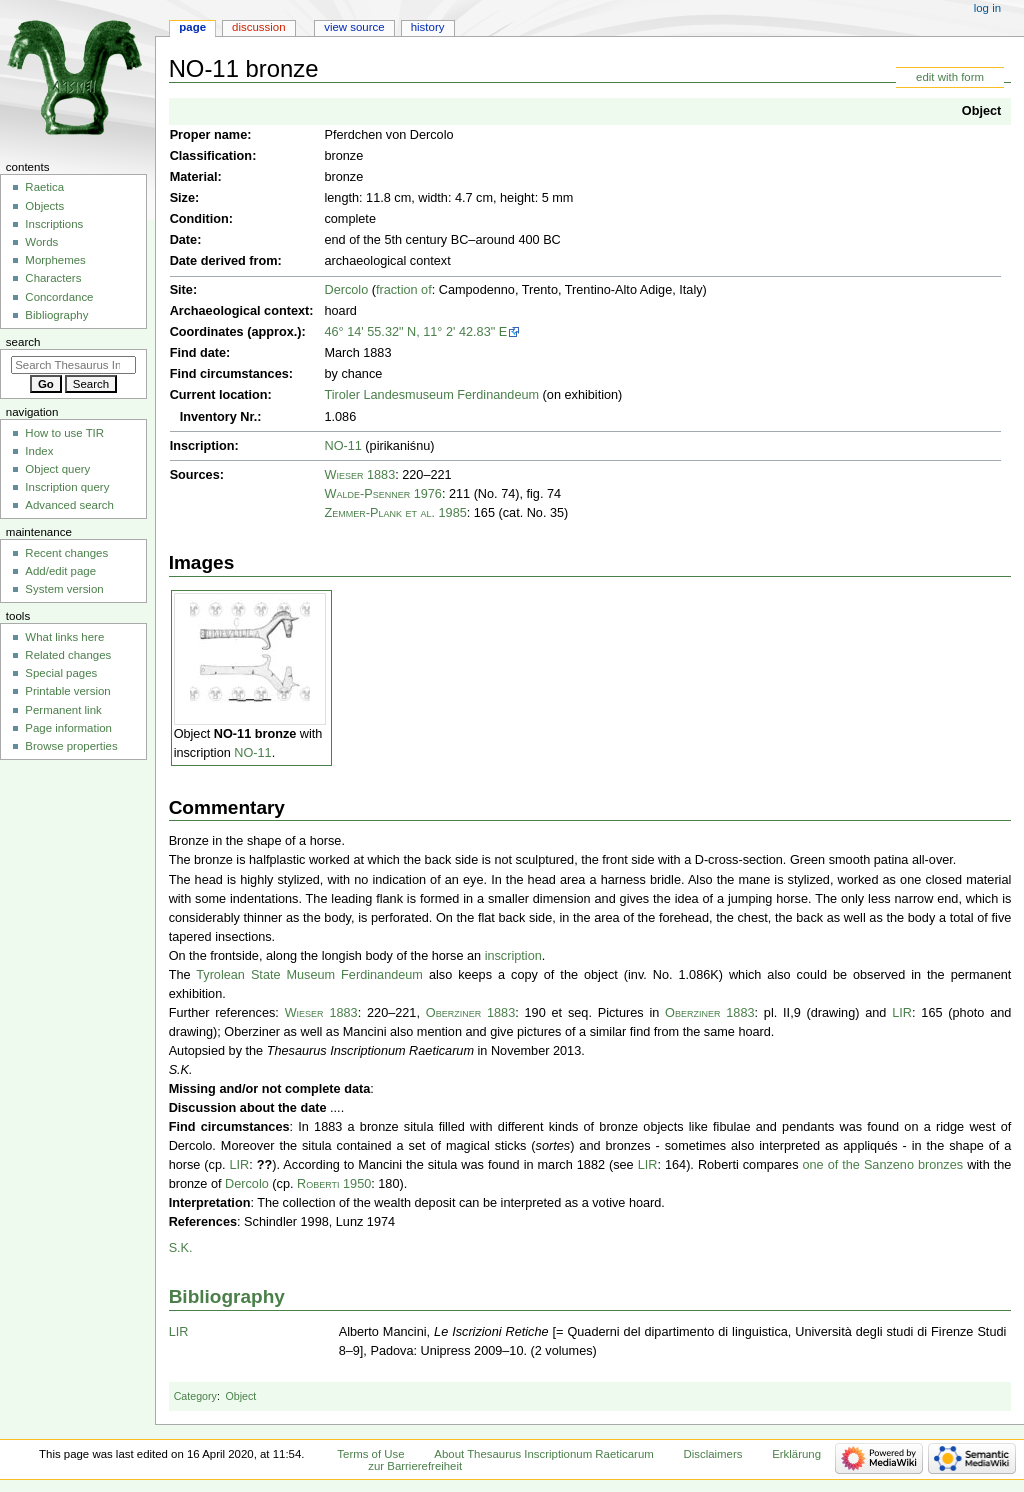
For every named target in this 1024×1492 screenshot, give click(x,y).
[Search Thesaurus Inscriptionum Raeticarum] (73, 365)
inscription (513, 956)
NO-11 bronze (255, 734)
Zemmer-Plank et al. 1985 (395, 513)
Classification (211, 156)
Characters (53, 278)
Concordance (59, 297)
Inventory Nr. (219, 417)
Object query (57, 469)
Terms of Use (370, 1454)
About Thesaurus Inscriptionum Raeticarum (543, 1454)
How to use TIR (64, 433)
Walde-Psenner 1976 (382, 494)
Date (184, 240)
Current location (219, 395)
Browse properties (71, 746)
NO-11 (342, 446)
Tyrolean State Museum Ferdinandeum (309, 975)
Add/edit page (60, 571)
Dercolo (346, 290)
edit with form (950, 77)
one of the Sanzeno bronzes (883, 1165)
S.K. (181, 1248)
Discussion (258, 27)
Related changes (68, 655)
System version (64, 589)
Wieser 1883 (359, 475)
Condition (199, 219)
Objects (44, 206)
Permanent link (63, 710)
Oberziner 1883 (470, 1013)
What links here (64, 637)
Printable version (67, 691)
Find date (198, 353)
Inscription (202, 446)
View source (354, 27)
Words (41, 242)
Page (192, 27)
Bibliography (227, 1296)
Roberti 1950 (334, 1184)
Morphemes (55, 260)
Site (181, 290)
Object (981, 111)
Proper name (209, 135)
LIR (902, 1013)
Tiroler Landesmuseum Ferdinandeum (431, 395)
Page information (68, 728)
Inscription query (67, 487)
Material (194, 177)
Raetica (44, 187)
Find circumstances (229, 374)
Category (195, 1396)
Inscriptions (54, 224)
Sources (195, 475)
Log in (987, 8)
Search (23, 342)
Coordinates (207, 332)
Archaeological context (240, 311)
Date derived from (224, 261)
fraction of (404, 290)
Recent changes (66, 553)
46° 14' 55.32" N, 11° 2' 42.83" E (415, 332)
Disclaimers (712, 1454)
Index (39, 451)
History (428, 27)
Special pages (61, 673)
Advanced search (69, 505)
